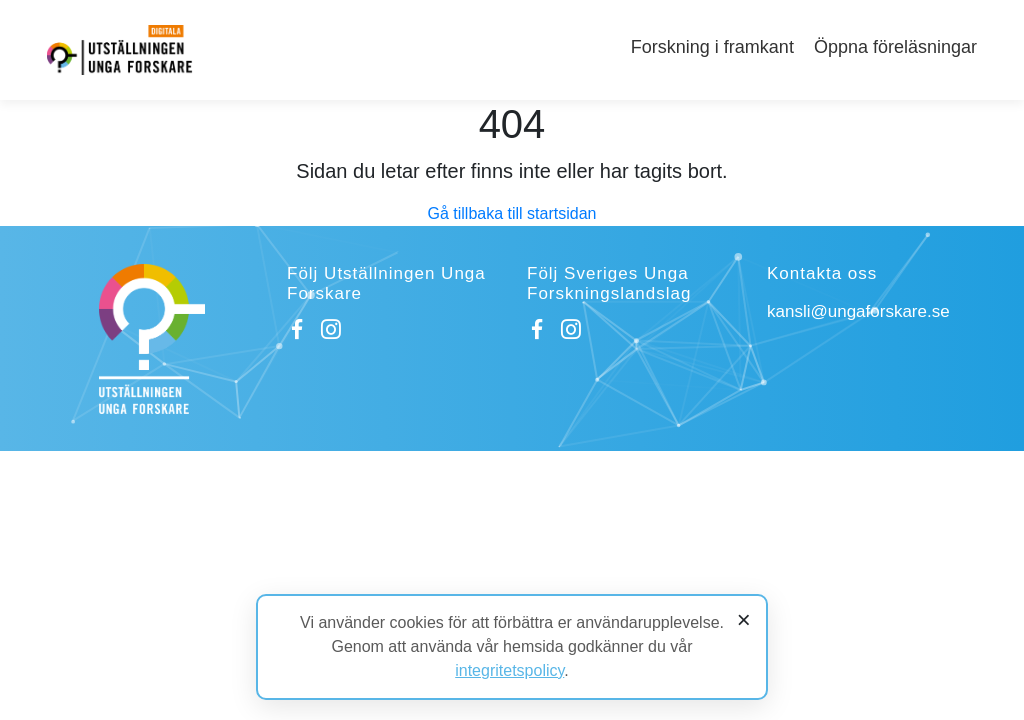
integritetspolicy (509, 670)
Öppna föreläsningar (895, 47)
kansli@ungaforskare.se (858, 311)
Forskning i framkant (712, 47)
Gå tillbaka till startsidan (512, 213)
